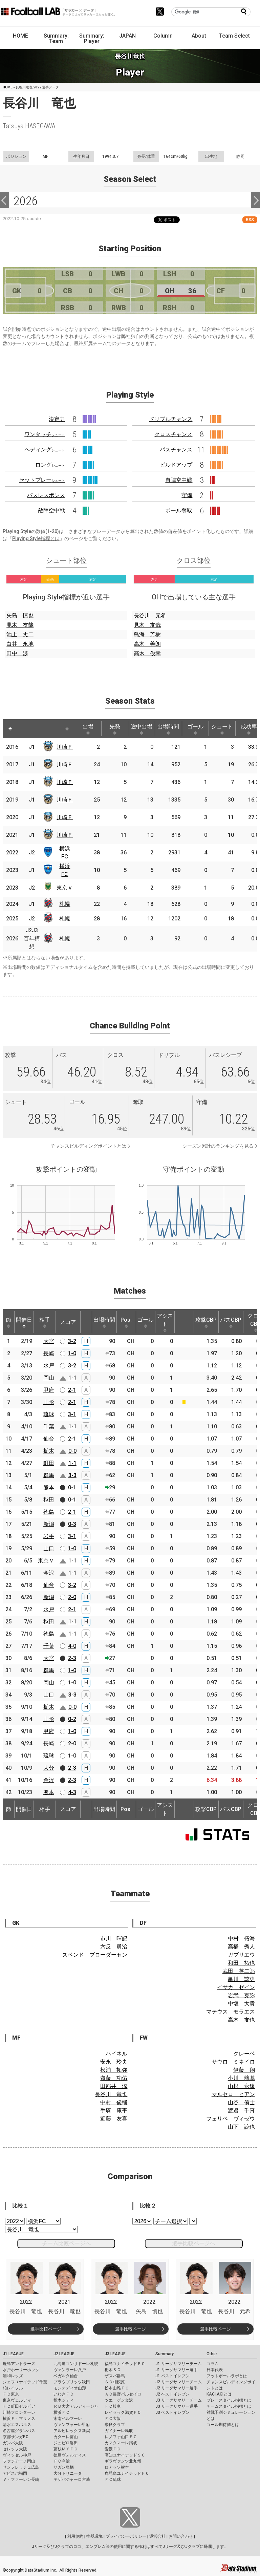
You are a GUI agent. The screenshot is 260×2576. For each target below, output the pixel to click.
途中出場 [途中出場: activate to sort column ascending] (141, 729)
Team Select (234, 36)
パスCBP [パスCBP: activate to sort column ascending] (230, 1322)
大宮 (48, 1341)
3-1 (72, 1414)
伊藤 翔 (244, 2070)
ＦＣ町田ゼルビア (19, 2406)
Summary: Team (56, 38)
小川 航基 (241, 2078)
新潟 (48, 1524)
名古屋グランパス (19, 2430)
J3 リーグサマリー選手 (176, 2406)
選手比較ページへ (193, 2243)
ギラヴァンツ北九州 (123, 2461)
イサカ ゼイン (236, 1987)
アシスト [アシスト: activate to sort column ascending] (165, 1322)
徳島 (48, 1512)
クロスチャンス (173, 434)
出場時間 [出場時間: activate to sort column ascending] (168, 729)
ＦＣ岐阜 (113, 2406)
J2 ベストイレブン (172, 2394)
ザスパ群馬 (115, 2375)
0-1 (72, 1487)
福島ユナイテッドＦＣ (125, 2363)
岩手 (48, 1536)
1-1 (72, 1378)
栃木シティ (63, 2400)
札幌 (64, 904)
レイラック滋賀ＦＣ (123, 2412)
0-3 (72, 1524)
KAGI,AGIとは (219, 2394)
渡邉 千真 (241, 2110)
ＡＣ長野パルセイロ (123, 2394)
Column (163, 36)
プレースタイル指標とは (229, 2400)
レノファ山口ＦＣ (121, 2436)
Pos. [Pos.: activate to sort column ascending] (126, 1322)
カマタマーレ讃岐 (121, 2443)
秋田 (48, 1499)
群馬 (48, 1475)
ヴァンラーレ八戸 (69, 2369)
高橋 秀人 (241, 1946)
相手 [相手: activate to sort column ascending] (44, 1322)
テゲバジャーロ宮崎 (71, 2479)
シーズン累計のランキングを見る (218, 1146)
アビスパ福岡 (15, 2473)
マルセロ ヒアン (233, 2094)
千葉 (48, 1426)
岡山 (48, 1378)
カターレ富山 (65, 2436)
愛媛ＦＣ (113, 2449)
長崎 (48, 1353)
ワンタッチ (44, 434)
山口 (48, 1548)
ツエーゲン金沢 (119, 2400)
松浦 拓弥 (113, 2070)
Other (212, 2353)
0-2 (72, 1719)
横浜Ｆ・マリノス (19, 2418)
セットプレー (42, 480)
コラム (213, 2363)
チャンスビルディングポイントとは (88, 1146)
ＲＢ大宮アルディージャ (75, 2406)
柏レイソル (13, 2388)
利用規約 (75, 2536)
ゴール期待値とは (223, 2424)
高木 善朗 (147, 644)
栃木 (48, 1451)
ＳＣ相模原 (115, 2382)
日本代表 (215, 2369)
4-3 (72, 1792)
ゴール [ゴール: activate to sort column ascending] (195, 729)
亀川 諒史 (241, 1979)
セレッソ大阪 (15, 2449)
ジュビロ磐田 (65, 2443)
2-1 (72, 1390)
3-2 (72, 1341)
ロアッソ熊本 (117, 2467)
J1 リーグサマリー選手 (176, 2369)
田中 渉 (17, 653)
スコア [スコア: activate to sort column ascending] (68, 1322)
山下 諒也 (241, 2127)
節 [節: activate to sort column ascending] (8, 1322)
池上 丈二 (20, 634)
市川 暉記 (113, 1938)
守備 (186, 495)
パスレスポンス (46, 495)
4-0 (72, 1646)
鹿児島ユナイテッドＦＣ (127, 2473)
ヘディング (44, 449)
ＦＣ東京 (11, 2394)
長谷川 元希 (150, 615)
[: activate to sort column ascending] (25, 728)
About (199, 36)
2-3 (72, 1658)
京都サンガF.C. (16, 2436)
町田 (48, 1463)
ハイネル (116, 2053)
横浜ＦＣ (61, 2412)
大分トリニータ (67, 2473)
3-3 (72, 1475)
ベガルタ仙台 (65, 2375)
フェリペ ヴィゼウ (230, 2118)
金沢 (48, 1573)
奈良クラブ (115, 2424)
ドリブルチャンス (170, 419)
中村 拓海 (241, 1938)
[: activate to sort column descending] (10, 728)
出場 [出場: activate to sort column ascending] (88, 729)
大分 (48, 1768)
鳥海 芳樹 (147, 634)
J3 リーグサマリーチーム (178, 2400)
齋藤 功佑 (113, 2078)
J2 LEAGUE (63, 2353)
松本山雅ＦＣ (117, 2388)
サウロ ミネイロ (233, 2062)
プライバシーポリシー (126, 2536)
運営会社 (157, 2536)
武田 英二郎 (238, 1971)
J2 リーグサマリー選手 (176, 2388)
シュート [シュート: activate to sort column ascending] (222, 729)
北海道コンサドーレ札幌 (75, 2363)
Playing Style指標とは (36, 538)
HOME (20, 36)
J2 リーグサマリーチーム (178, 2382)
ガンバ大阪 (13, 2443)
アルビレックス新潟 (71, 2430)
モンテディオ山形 (69, 2388)
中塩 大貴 (241, 2003)
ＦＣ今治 (61, 2461)
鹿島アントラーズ (19, 2363)
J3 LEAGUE (115, 2353)
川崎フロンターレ (19, 2412)
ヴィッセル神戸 (17, 2455)
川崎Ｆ (65, 747)
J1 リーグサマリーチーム (178, 2363)
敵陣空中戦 (51, 510)
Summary (164, 2353)
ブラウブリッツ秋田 (71, 2382)
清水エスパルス (17, 2424)
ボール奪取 (178, 510)
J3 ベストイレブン (172, 2412)
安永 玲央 (113, 2062)
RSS (250, 219)
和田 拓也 (241, 1963)
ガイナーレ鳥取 (119, 2430)
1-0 (72, 1353)
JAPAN (127, 36)
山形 (48, 1402)
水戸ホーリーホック (21, 2369)
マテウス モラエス (230, 2011)
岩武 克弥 (241, 1995)
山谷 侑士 (241, 2102)
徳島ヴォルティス (69, 2455)
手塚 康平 (113, 2110)
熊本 (48, 1487)
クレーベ (244, 2053)
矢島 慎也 (20, 615)
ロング (50, 465)
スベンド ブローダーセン (94, 1955)
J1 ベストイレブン (172, 2375)
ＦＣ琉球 (113, 2479)
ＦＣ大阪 (113, 2418)
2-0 (72, 1597)
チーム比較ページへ (66, 2243)
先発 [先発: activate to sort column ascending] (114, 729)
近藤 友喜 (113, 2118)
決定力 (57, 419)
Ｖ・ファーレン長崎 (21, 2479)
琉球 (48, 1414)
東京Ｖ (65, 888)
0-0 (72, 1451)
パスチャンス (176, 449)
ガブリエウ (241, 1955)
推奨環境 (94, 2536)
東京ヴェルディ (17, 2400)
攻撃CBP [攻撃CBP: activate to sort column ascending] (206, 1322)
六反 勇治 (113, 1946)
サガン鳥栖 (63, 2467)
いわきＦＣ (63, 2394)
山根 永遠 (241, 2086)
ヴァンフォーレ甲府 (71, 2424)
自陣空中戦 (178, 480)
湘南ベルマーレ (67, 2418)
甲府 (48, 1390)
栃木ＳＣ (113, 2369)
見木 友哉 (20, 625)
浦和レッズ (13, 2375)
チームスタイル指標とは (229, 2406)
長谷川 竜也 (111, 2094)
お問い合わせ (181, 2536)
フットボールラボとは (227, 2375)
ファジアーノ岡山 (19, 2461)
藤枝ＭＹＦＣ (65, 2449)
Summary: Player (91, 38)
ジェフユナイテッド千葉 (25, 2382)
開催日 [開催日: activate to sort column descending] (24, 1322)
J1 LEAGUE (13, 2353)
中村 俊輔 (113, 2102)
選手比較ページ (45, 2329)
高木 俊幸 (147, 653)
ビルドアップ (176, 465)
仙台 (48, 1438)
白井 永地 (20, 644)
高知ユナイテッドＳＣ (125, 2455)
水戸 (48, 1365)
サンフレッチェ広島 (21, 2467)
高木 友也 (241, 2020)
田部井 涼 (113, 2086)
